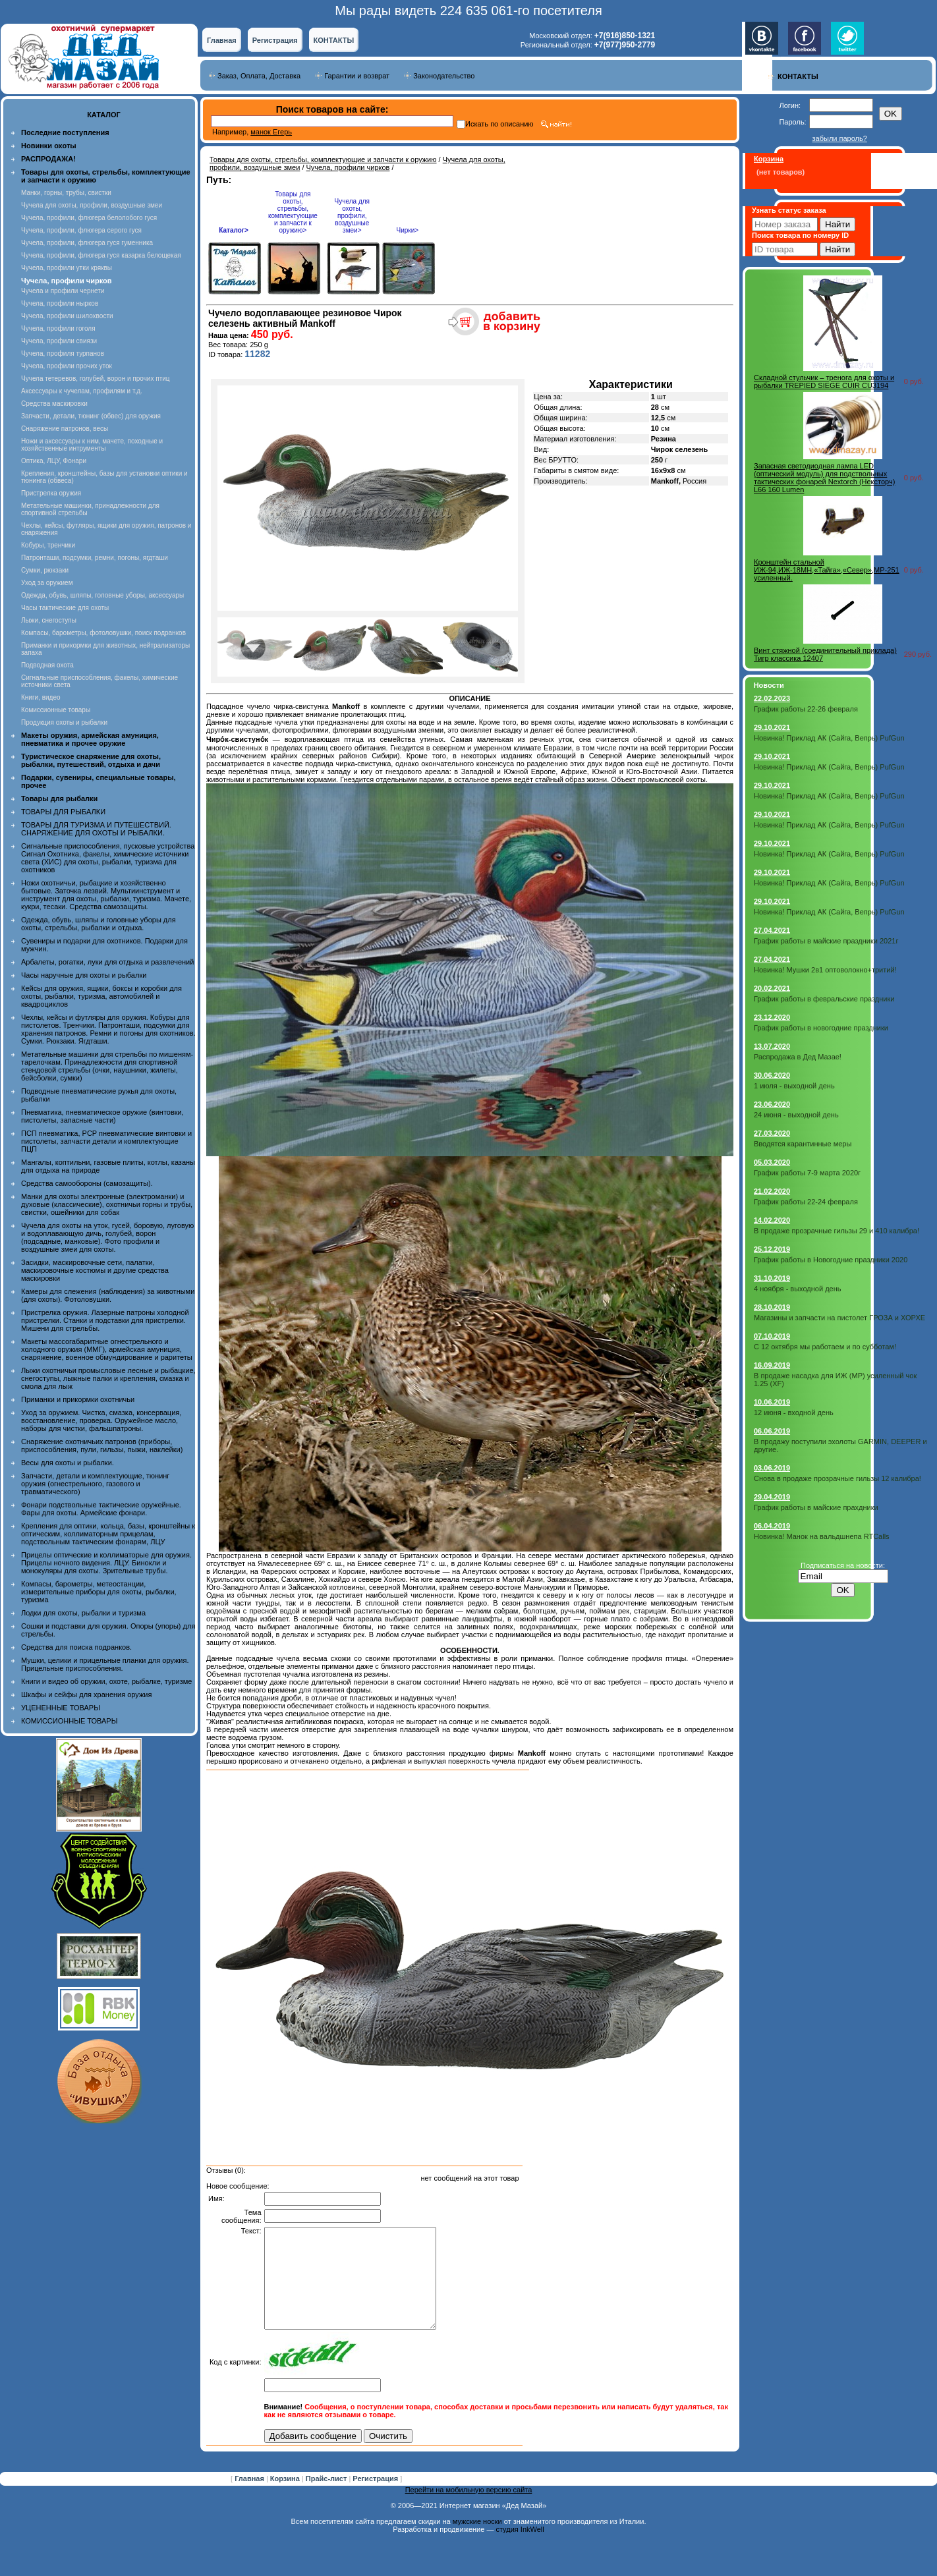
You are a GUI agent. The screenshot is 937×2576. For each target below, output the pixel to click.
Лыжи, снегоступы (48, 620)
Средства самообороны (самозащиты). (87, 1183)
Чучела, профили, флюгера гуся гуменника (87, 242)
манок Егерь (271, 132)
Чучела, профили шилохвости (67, 316)
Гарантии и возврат (356, 76)
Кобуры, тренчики (48, 545)
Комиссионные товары (55, 710)
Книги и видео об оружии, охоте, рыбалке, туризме (106, 1681)
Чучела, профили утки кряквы (66, 267)
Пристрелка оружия (51, 493)
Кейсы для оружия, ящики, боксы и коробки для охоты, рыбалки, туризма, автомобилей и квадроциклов (101, 996)
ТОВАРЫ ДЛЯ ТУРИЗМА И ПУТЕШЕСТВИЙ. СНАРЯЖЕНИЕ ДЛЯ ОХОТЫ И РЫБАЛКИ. (96, 829)
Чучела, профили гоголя (58, 328)
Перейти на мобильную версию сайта (468, 2509)
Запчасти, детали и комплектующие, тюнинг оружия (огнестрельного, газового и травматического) (95, 1484)
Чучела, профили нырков (59, 303)
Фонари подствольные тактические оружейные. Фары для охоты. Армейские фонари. (101, 1509)
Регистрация (275, 40)
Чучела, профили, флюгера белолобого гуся (89, 217)
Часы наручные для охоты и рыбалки (83, 975)
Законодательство (443, 76)
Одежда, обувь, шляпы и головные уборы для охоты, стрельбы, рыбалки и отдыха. (98, 924)
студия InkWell (520, 2549)
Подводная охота (47, 665)
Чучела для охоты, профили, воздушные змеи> (352, 216)
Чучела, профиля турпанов (62, 353)
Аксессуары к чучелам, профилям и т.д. (81, 391)
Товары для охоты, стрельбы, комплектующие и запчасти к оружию (323, 159)
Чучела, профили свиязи (59, 341)
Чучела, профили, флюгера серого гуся (81, 230)
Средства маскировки (54, 403)
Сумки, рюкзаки (45, 570)
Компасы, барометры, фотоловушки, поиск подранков (103, 632)
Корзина (286, 2498)
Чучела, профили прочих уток (66, 366)
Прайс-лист (327, 2498)
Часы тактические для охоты (65, 607)
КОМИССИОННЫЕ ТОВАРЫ (69, 1721)
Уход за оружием (47, 582)
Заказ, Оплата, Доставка (258, 76)
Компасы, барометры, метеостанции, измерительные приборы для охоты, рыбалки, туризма (99, 1592)
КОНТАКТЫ (334, 40)
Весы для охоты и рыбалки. (67, 1463)
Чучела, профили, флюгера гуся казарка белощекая (101, 255)
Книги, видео (41, 697)
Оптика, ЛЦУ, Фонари (53, 460)
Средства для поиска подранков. (76, 1647)
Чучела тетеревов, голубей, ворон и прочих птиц (95, 378)
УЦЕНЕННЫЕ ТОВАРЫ (60, 1708)
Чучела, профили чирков (348, 167)
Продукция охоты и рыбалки (64, 722)
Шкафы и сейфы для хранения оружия (86, 1694)
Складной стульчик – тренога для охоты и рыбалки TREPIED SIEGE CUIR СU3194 (824, 381)
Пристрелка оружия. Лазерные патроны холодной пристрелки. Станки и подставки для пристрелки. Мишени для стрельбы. (105, 1320)
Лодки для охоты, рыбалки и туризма (83, 1613)
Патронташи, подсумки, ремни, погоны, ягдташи (94, 557)
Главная (222, 40)
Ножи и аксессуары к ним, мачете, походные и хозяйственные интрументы (92, 444)
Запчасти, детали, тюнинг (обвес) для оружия (91, 416)
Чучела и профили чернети (62, 290)
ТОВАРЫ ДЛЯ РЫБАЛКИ (63, 812)
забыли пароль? (839, 138)
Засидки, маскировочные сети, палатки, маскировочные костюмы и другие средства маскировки (95, 1270)
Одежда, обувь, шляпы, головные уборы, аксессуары (102, 595)
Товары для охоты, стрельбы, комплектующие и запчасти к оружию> (293, 212)
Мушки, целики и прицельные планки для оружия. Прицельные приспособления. (105, 1664)
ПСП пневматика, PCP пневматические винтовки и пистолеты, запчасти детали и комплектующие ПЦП (106, 1141)
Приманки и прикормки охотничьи (77, 1399)
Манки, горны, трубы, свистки (66, 192)
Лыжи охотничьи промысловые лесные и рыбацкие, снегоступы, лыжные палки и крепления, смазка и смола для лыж (108, 1378)
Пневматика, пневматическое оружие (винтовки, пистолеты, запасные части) (102, 1116)
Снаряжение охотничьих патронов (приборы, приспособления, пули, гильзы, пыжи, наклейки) (102, 1445)
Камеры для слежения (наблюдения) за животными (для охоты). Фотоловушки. (107, 1295)
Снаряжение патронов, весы (64, 428)
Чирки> (407, 230)
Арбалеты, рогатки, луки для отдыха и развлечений (107, 962)
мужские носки (477, 2541)
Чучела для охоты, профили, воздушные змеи (91, 205)
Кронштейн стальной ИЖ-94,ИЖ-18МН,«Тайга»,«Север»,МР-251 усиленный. (826, 570)
